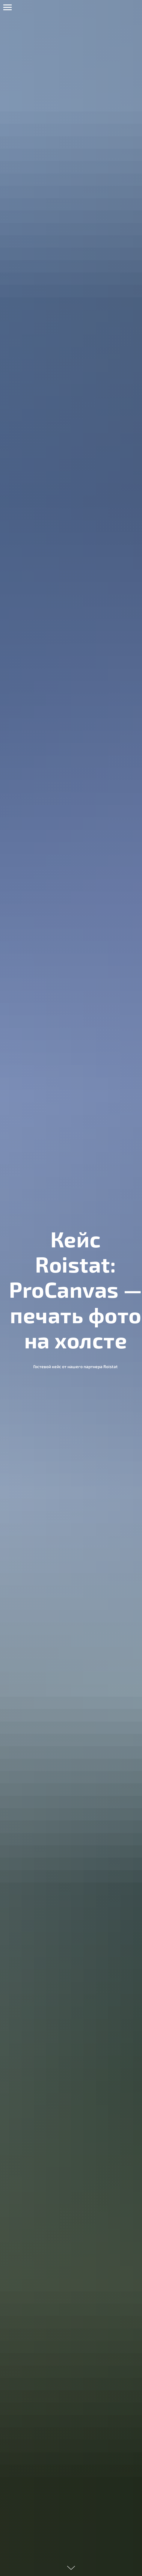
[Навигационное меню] (7, 7)
